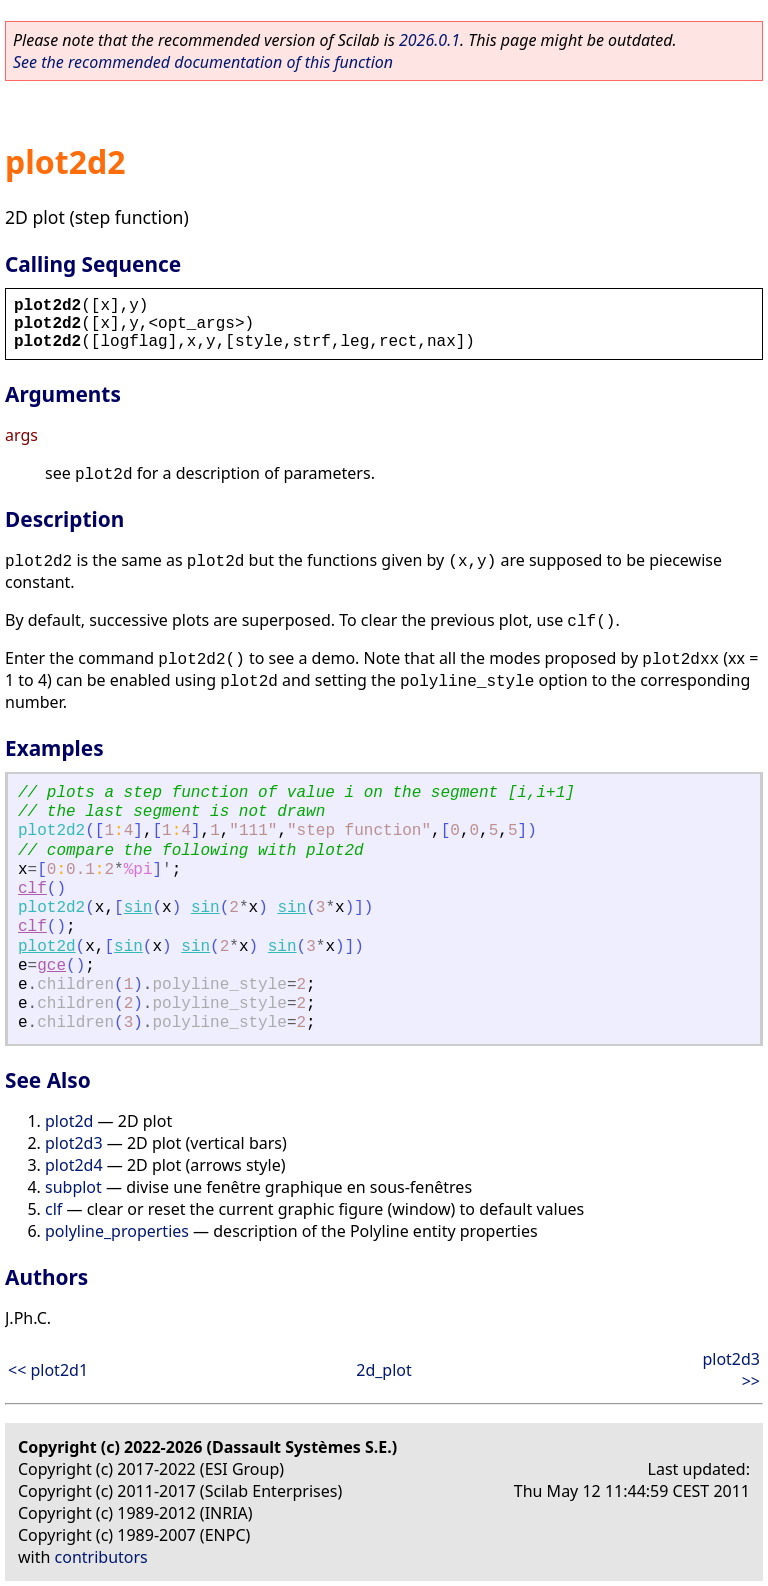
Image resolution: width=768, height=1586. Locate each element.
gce (51, 966)
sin (138, 908)
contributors (101, 1557)
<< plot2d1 (48, 1370)
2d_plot (384, 1370)
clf (32, 889)
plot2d (47, 947)
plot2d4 (74, 1165)
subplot (73, 1187)
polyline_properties (117, 1231)
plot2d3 (74, 1143)
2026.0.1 (429, 40)
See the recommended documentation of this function (203, 62)
